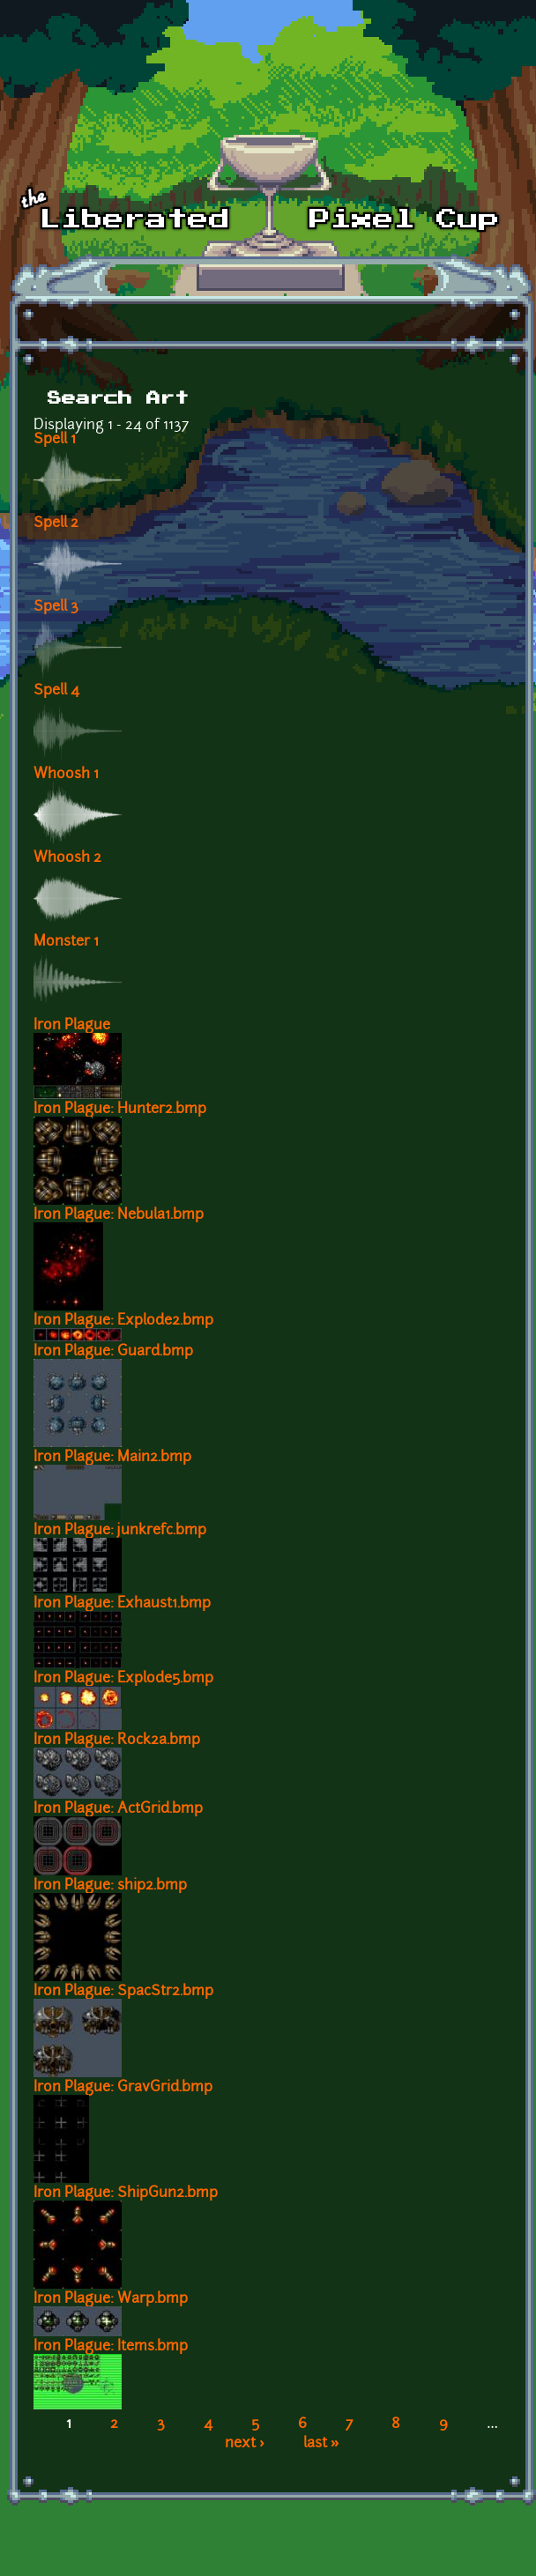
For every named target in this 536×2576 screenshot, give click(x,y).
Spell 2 (56, 523)
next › (244, 2444)
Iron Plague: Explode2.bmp (123, 1321)
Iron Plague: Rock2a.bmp (117, 1740)
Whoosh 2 (67, 858)
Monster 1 (66, 942)
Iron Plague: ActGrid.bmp (118, 1809)
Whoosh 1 (66, 775)
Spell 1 (55, 440)
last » (321, 2444)
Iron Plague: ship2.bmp (110, 1886)
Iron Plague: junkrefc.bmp (120, 1531)
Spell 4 (56, 691)
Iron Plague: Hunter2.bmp (120, 1109)
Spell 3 (56, 607)
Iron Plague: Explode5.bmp (123, 1679)
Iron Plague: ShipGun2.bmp (126, 2193)
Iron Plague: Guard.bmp (113, 1352)
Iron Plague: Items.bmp (111, 2347)
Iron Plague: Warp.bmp (111, 2299)
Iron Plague (72, 1026)
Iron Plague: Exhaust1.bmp (122, 1604)
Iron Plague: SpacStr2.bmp (123, 1992)
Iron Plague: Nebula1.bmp (119, 1215)
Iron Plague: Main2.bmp (112, 1458)
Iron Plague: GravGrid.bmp (123, 2088)
